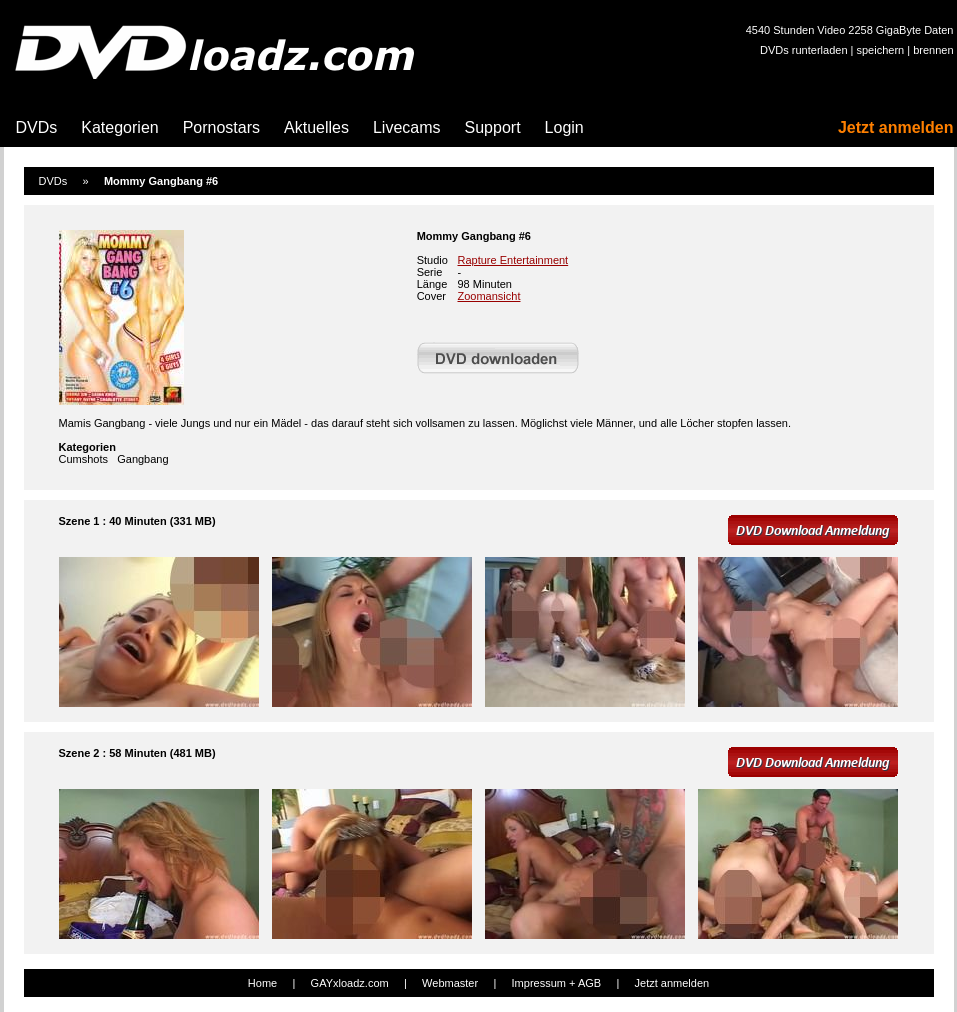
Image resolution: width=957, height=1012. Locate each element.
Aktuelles (316, 127)
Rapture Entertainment (513, 260)
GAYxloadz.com (350, 983)
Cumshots (84, 459)
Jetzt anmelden (896, 127)
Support (493, 127)
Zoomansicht (489, 296)
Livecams (407, 127)
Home (262, 983)
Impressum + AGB (557, 983)
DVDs (37, 127)
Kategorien (119, 127)
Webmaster (450, 983)
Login (564, 127)
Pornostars (221, 127)
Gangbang (142, 459)
